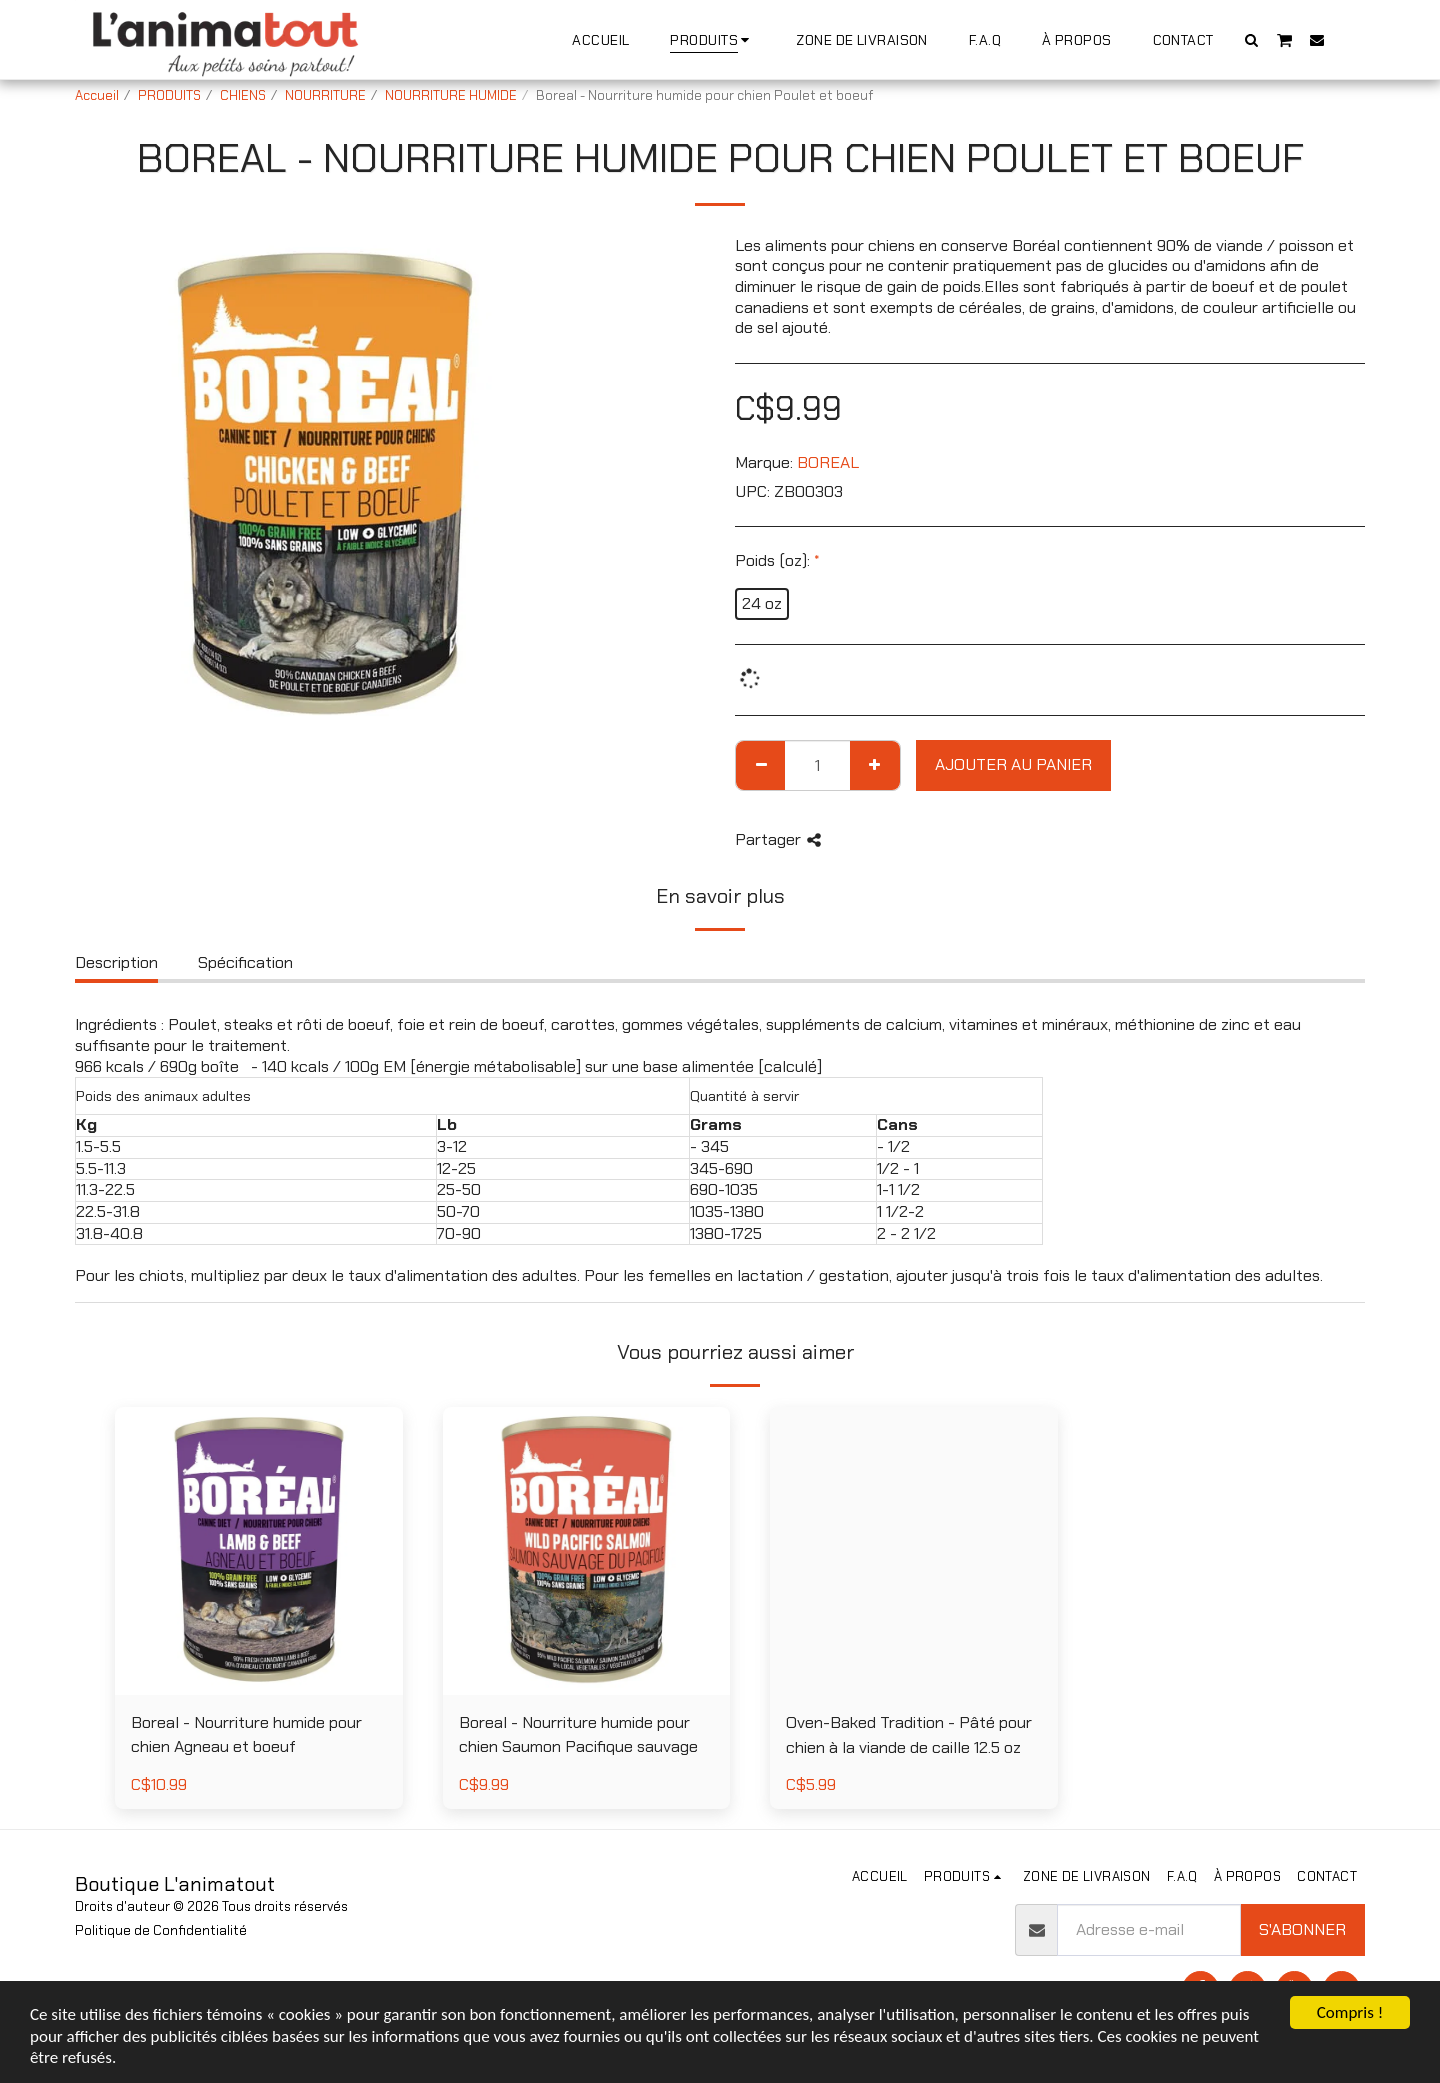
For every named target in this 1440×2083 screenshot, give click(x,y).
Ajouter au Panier (1013, 764)
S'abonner (1302, 1929)
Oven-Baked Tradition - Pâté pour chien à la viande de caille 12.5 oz (909, 1735)
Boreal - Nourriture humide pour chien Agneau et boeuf (246, 1735)
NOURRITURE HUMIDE (451, 95)
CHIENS (243, 95)
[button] (1252, 39)
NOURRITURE (325, 95)
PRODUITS (169, 95)
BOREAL (828, 462)
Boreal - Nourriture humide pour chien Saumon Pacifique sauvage (578, 1735)
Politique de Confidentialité (161, 1930)
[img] (259, 1551)
